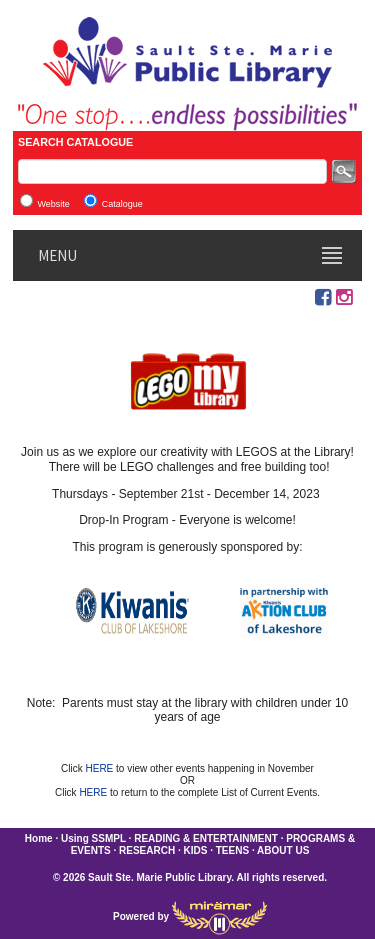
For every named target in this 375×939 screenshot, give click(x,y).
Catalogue (122, 204)
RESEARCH (147, 850)
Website (53, 204)
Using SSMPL (93, 838)
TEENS (232, 850)
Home (39, 838)
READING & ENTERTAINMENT (206, 838)
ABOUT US (283, 850)
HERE (100, 768)
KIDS (196, 850)
